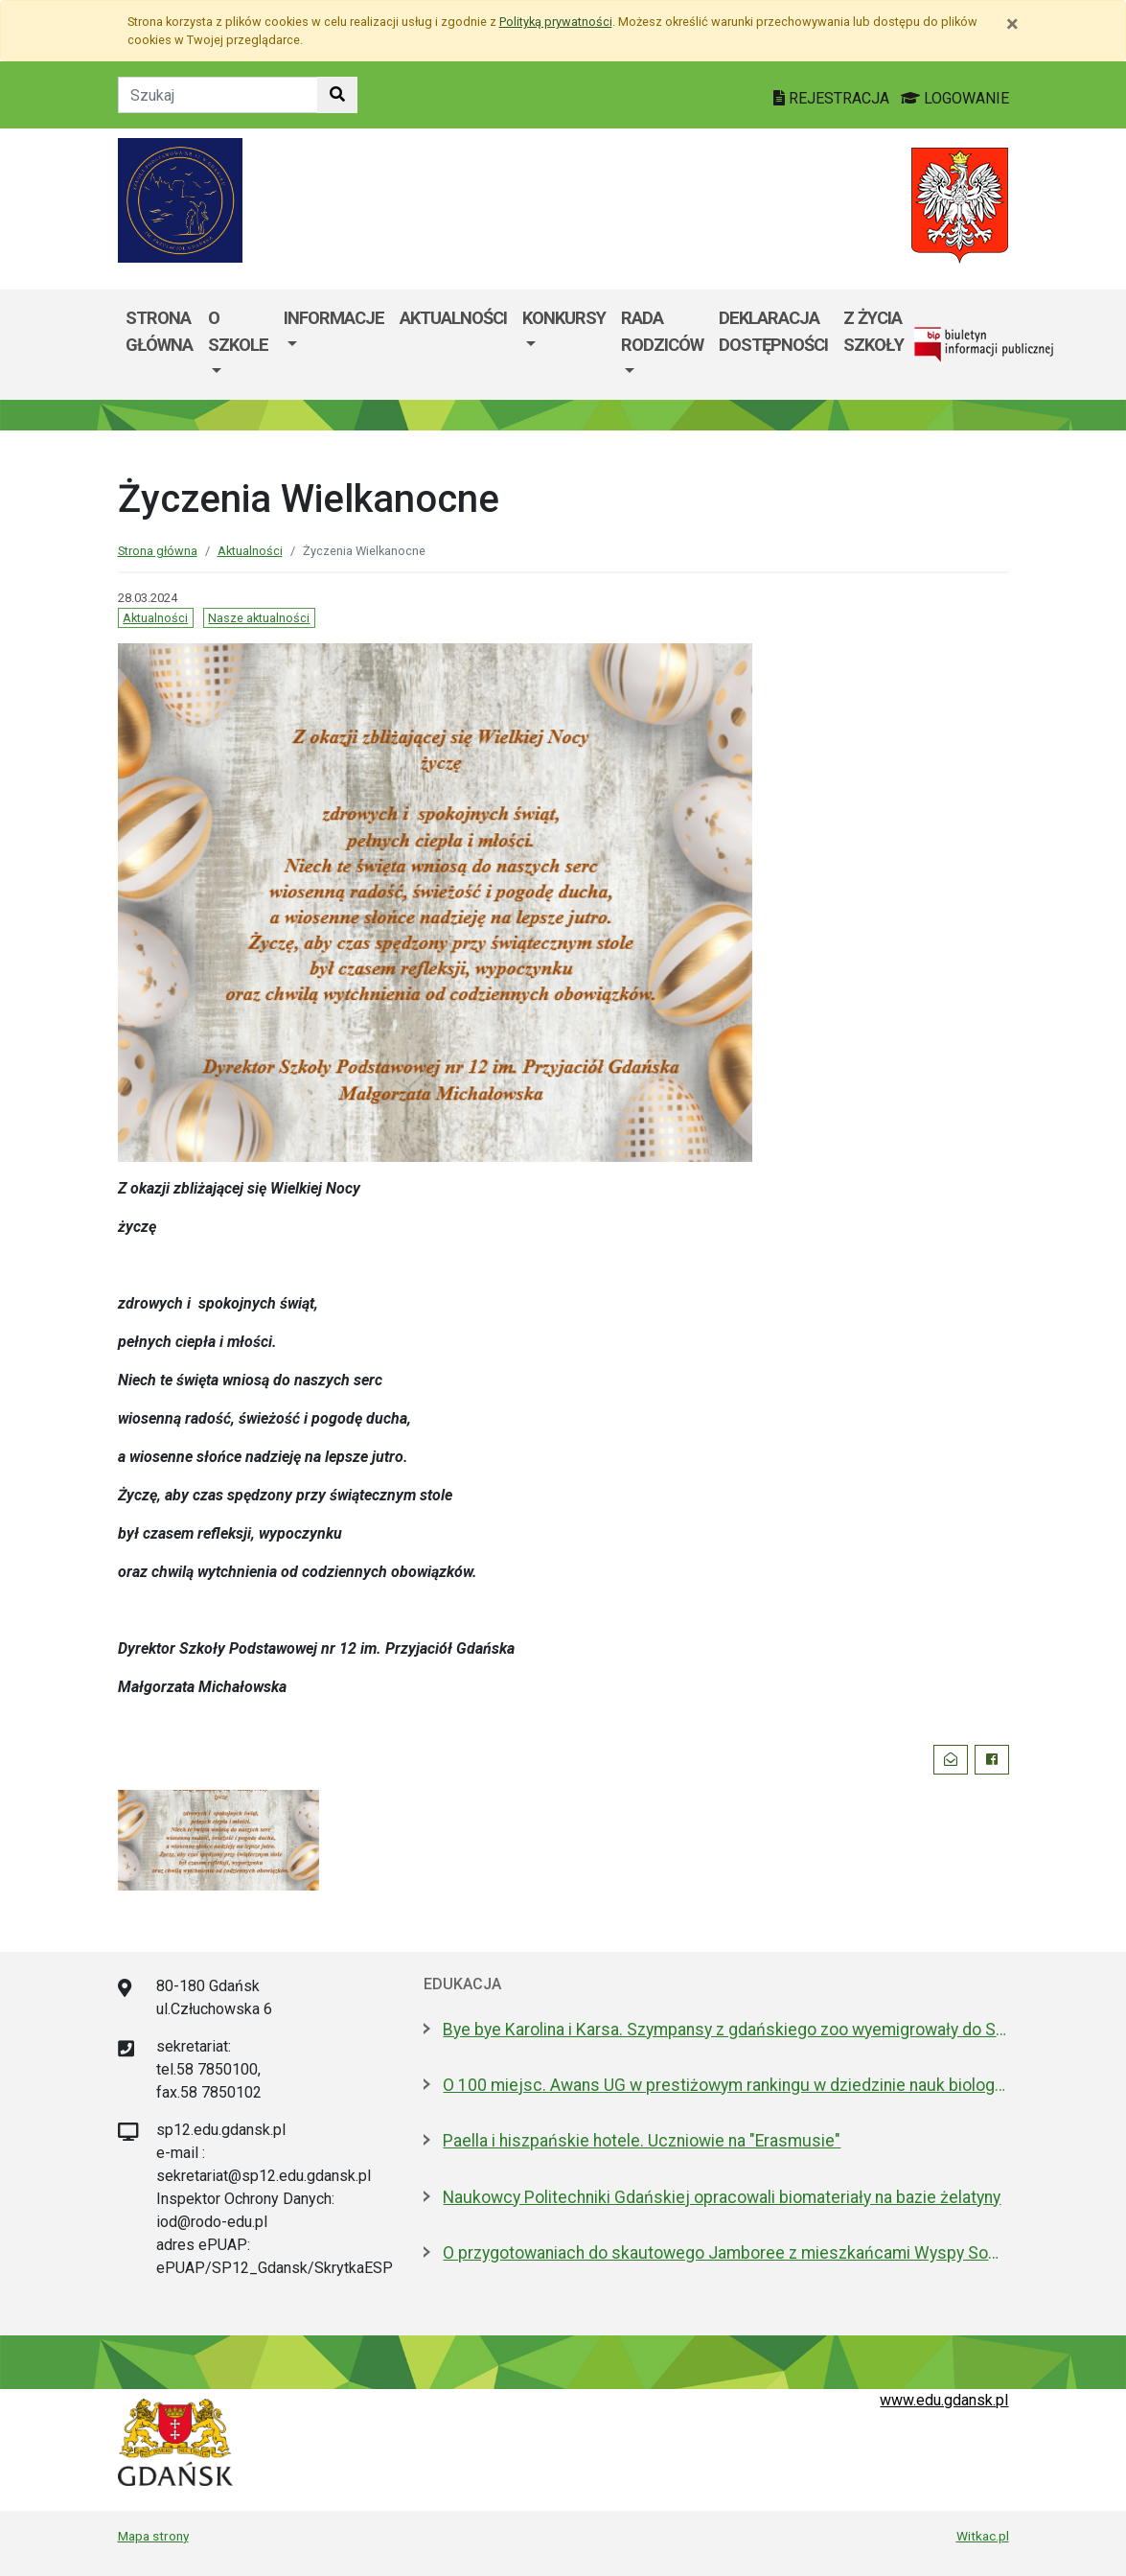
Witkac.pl (982, 2535)
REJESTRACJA (833, 98)
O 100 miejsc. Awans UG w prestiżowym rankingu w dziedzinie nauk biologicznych (725, 2085)
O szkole (238, 331)
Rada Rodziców (662, 331)
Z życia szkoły (873, 331)
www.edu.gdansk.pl (944, 2400)
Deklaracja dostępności (773, 331)
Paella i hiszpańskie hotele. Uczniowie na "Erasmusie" (641, 2140)
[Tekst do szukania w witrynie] (218, 95)
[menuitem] (238, 344)
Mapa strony (153, 2535)
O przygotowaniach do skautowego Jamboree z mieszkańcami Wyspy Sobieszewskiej (725, 2253)
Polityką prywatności (555, 21)
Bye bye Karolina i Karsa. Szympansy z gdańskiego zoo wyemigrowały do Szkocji (725, 2029)
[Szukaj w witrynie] (337, 95)
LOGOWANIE (955, 98)
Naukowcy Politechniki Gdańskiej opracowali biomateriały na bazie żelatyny (721, 2197)
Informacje (334, 318)
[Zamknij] (1012, 23)
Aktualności (453, 318)
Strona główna (159, 331)
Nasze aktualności (259, 618)
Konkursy (564, 318)
